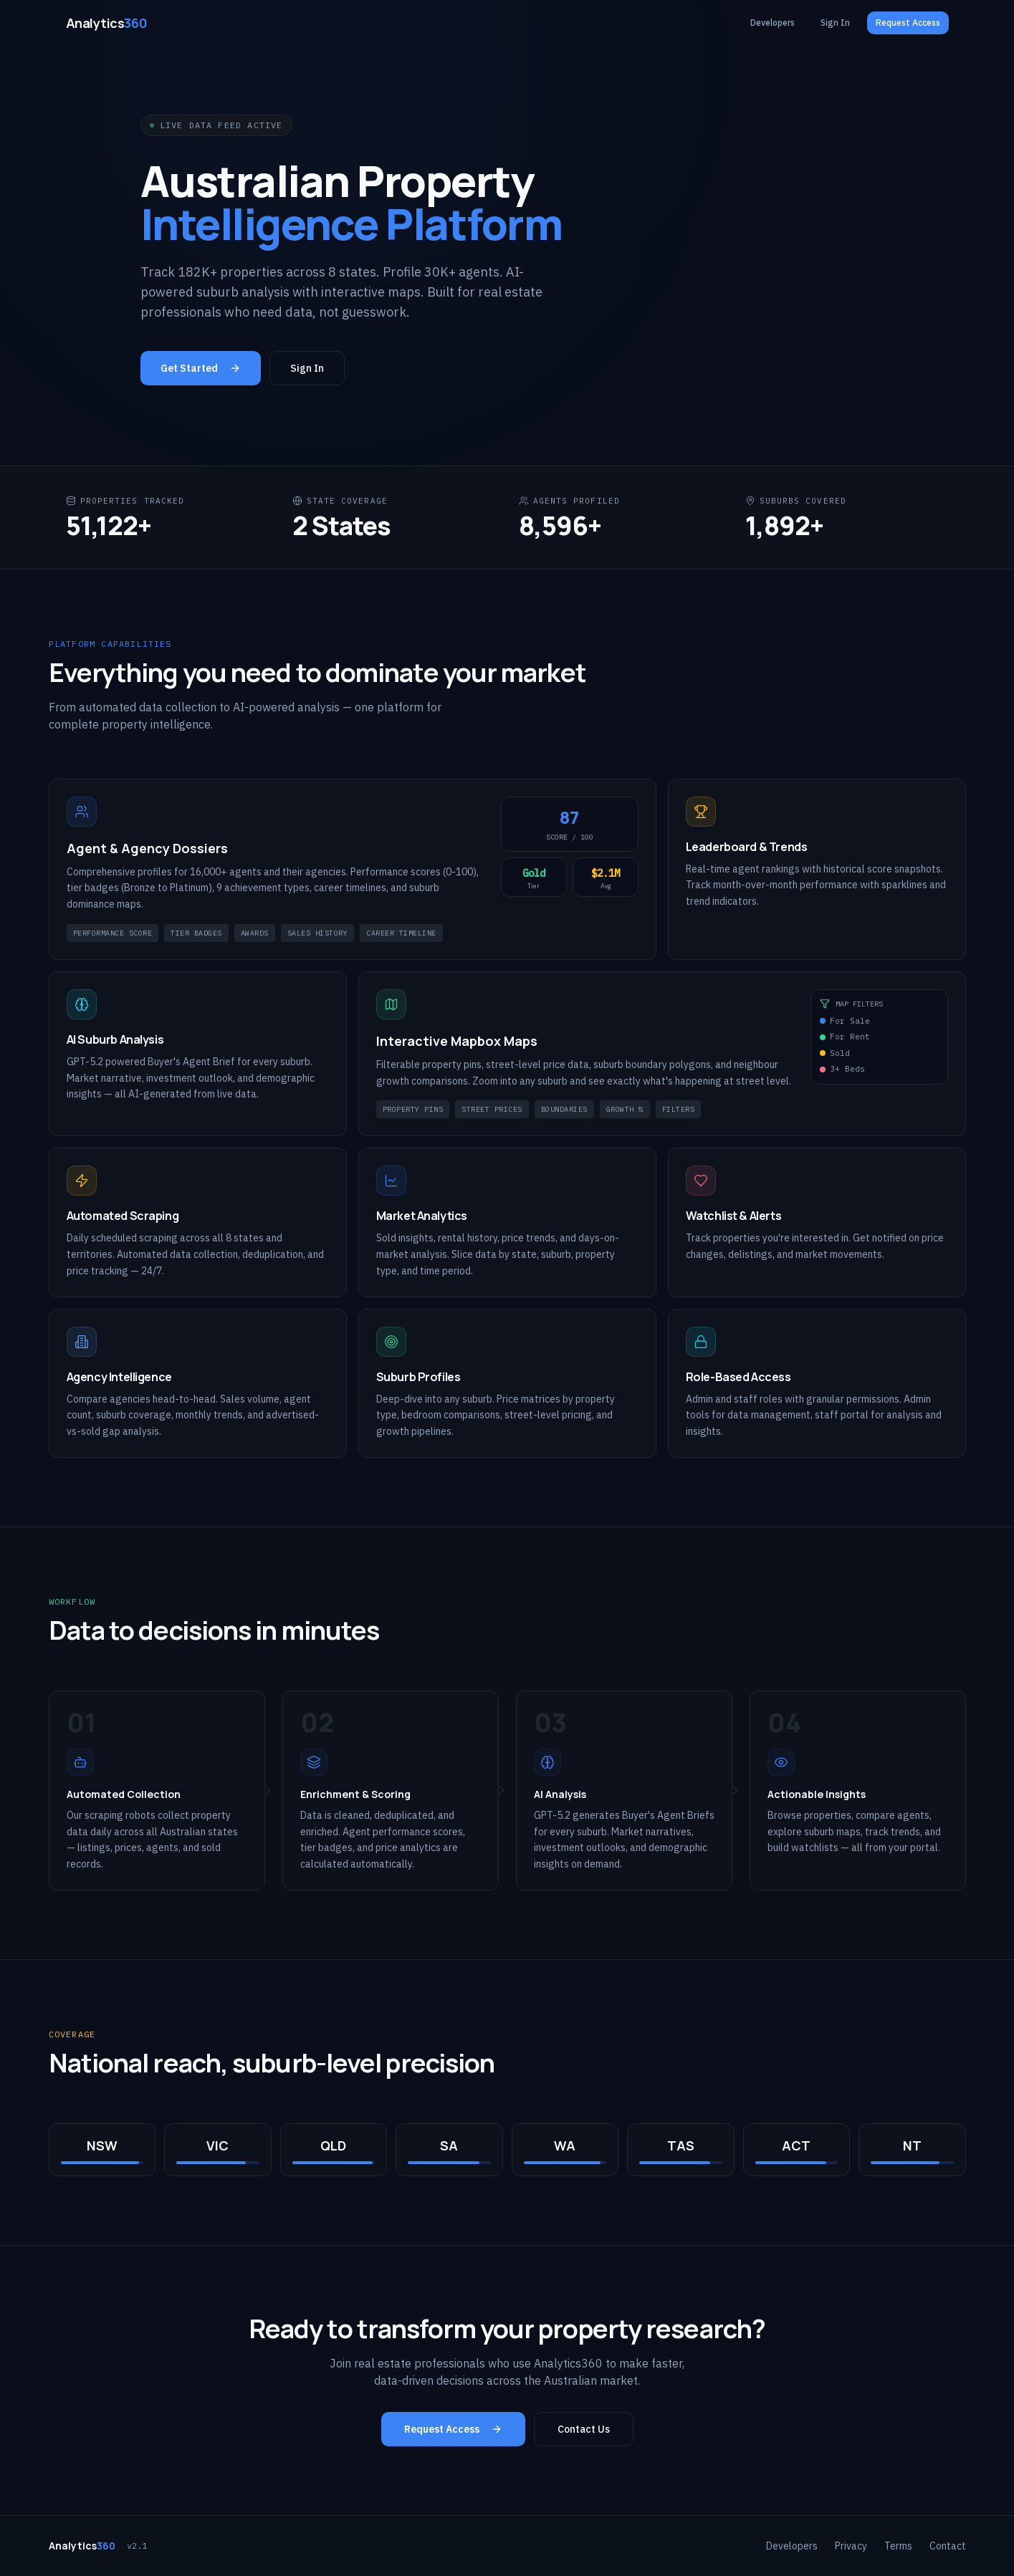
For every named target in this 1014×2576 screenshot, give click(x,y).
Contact (947, 2545)
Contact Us (584, 2429)
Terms (898, 2545)
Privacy (851, 2545)
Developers (772, 22)
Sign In (835, 22)
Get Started (201, 370)
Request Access (908, 22)
